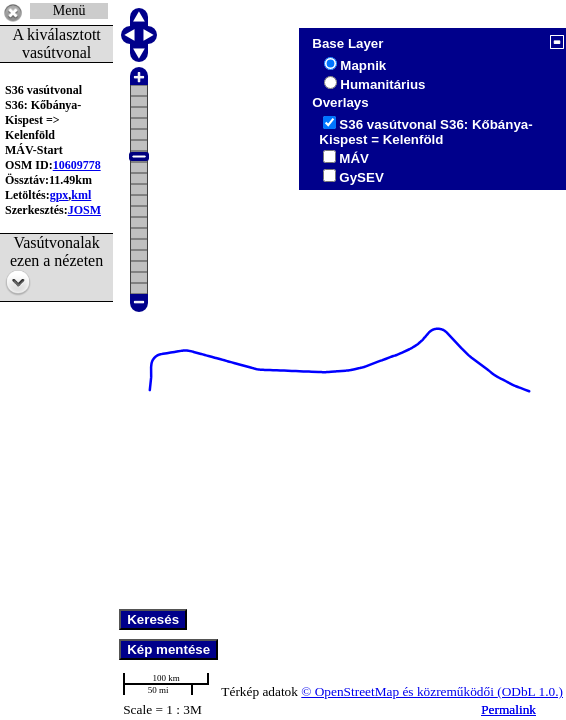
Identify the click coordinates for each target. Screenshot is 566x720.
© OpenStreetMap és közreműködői (399, 691)
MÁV (354, 158)
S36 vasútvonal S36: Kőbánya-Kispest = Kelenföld (425, 132)
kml (81, 195)
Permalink (508, 709)
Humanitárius (382, 84)
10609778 (77, 165)
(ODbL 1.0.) (530, 691)
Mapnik (363, 65)
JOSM (84, 210)
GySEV (361, 177)
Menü (69, 10)
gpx (59, 195)
